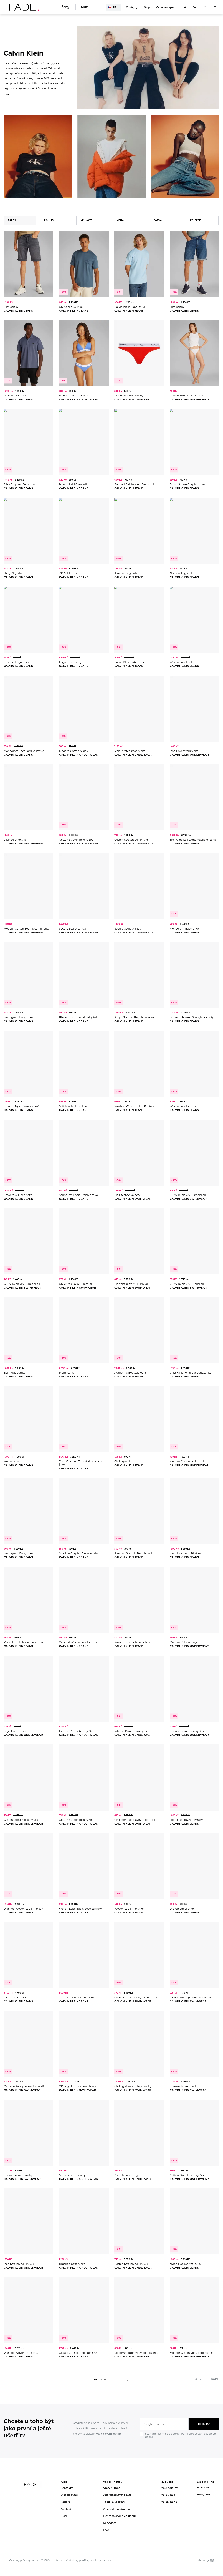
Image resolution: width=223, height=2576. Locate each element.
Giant (212, 2560)
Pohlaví (49, 220)
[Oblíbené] (195, 7)
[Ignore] (179, 2438)
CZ (112, 7)
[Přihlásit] (205, 7)
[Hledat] (185, 7)
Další (214, 2379)
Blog (147, 7)
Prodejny (132, 7)
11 (207, 2379)
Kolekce (195, 220)
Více (6, 94)
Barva (158, 220)
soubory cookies (101, 2560)
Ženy (65, 7)
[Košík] (214, 7)
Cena (120, 220)
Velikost (86, 220)
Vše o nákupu (165, 7)
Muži (85, 7)
